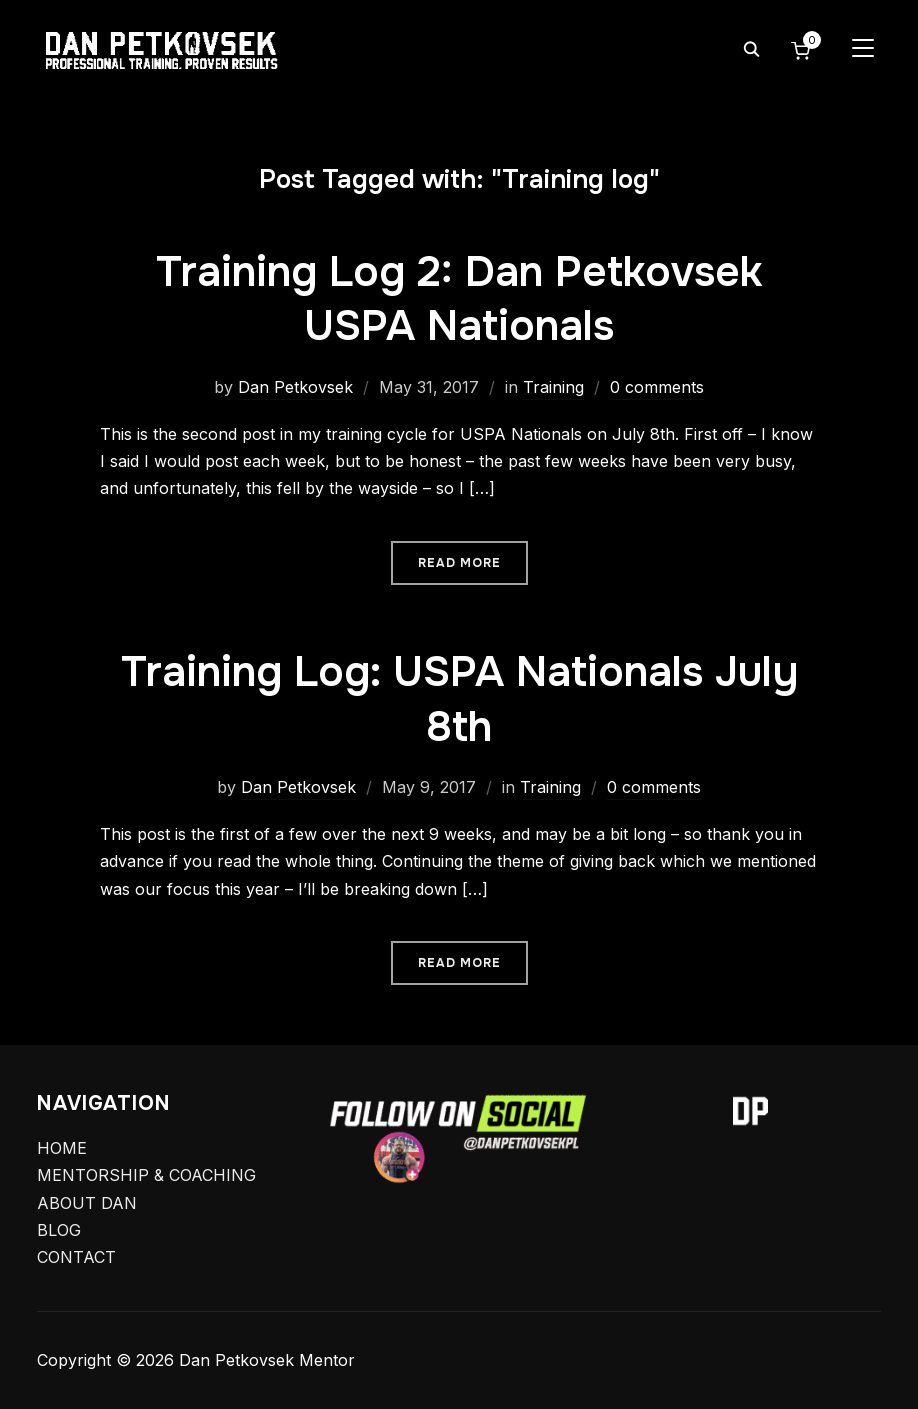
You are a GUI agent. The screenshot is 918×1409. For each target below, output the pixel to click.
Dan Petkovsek (295, 387)
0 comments (657, 387)
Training (553, 387)
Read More (459, 563)
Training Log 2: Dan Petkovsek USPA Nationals (459, 299)
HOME (62, 1148)
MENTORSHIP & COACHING (146, 1175)
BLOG (59, 1230)
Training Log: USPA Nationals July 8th (459, 699)
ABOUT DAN (87, 1203)
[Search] (751, 48)
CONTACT (76, 1257)
